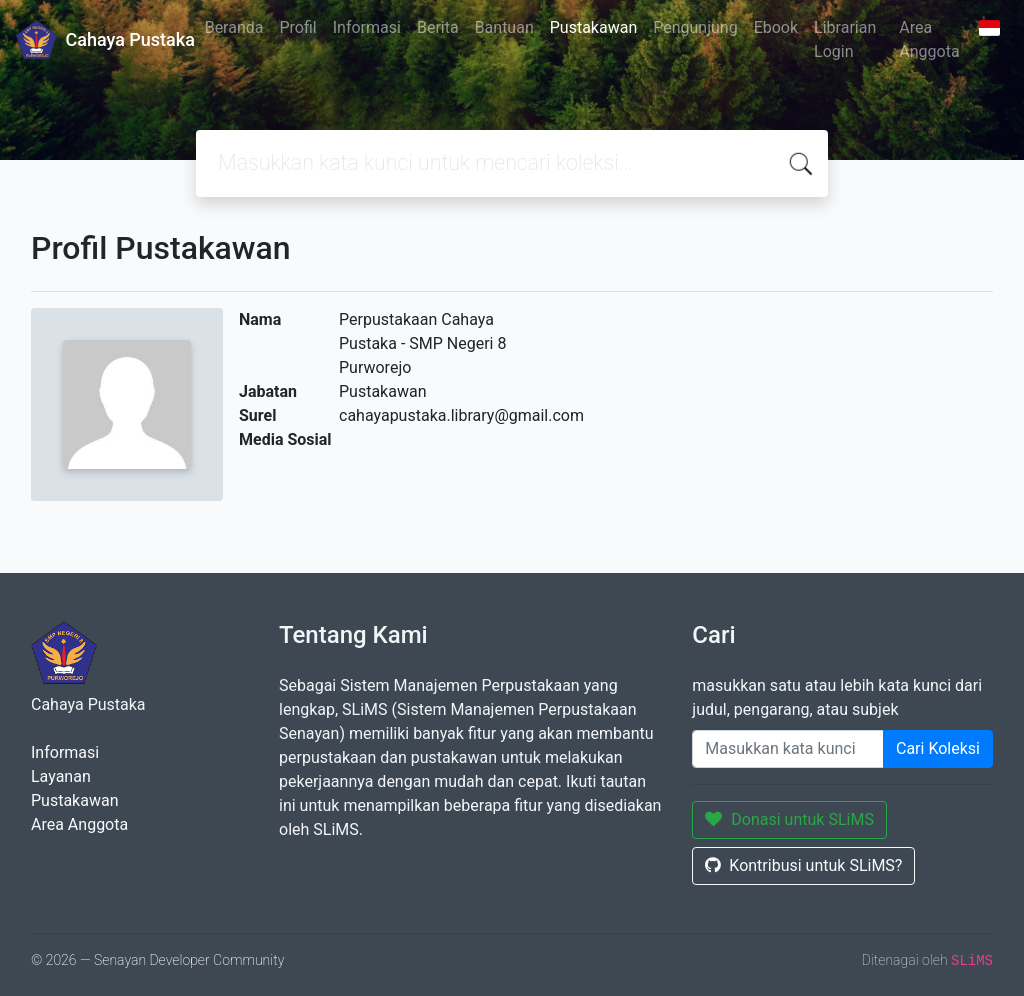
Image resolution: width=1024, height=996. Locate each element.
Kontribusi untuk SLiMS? (803, 865)
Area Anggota (929, 39)
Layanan (61, 776)
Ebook (776, 27)
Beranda (234, 27)
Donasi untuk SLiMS (789, 819)
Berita (438, 27)
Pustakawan (593, 27)
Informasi (367, 27)
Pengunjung (695, 27)
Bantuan (504, 27)
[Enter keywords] (788, 749)
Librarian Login (845, 39)
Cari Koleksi (938, 748)
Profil (297, 27)
